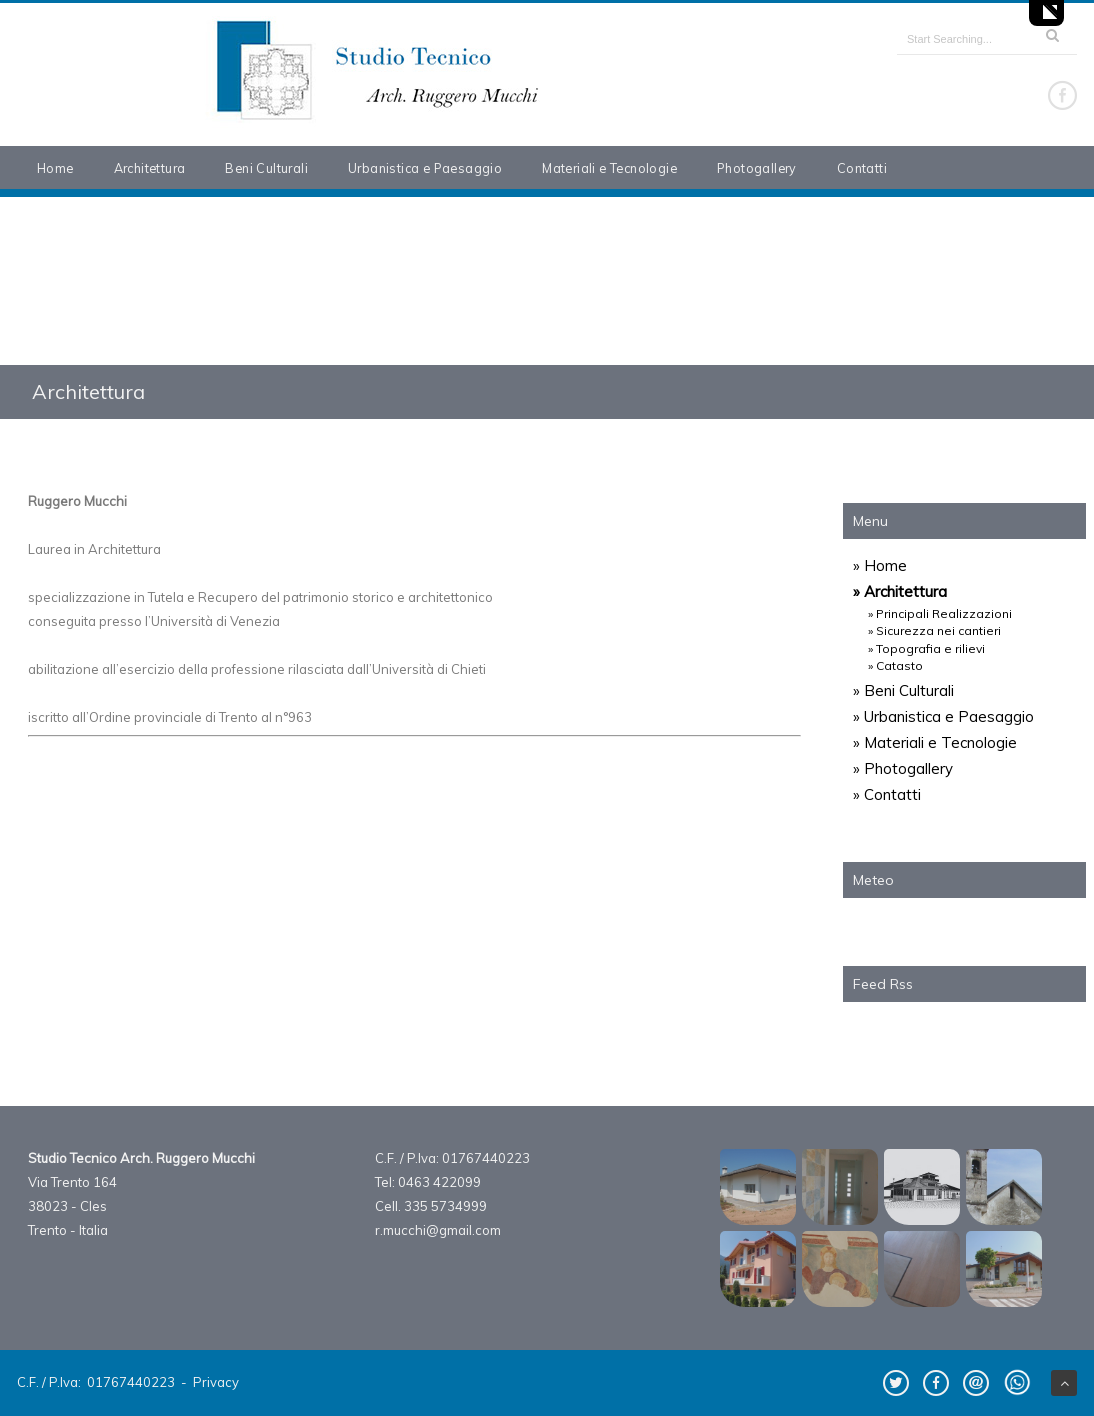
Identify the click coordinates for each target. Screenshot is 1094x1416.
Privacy (216, 1382)
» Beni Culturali (903, 690)
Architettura (150, 168)
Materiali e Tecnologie (609, 168)
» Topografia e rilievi (926, 648)
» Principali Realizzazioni (940, 613)
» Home (880, 565)
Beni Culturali (266, 168)
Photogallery (757, 168)
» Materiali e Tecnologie (935, 742)
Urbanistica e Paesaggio (425, 168)
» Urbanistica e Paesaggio (943, 716)
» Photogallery (903, 768)
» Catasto (895, 665)
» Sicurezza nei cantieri (934, 630)
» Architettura (900, 591)
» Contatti (887, 794)
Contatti (862, 168)
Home (55, 168)
